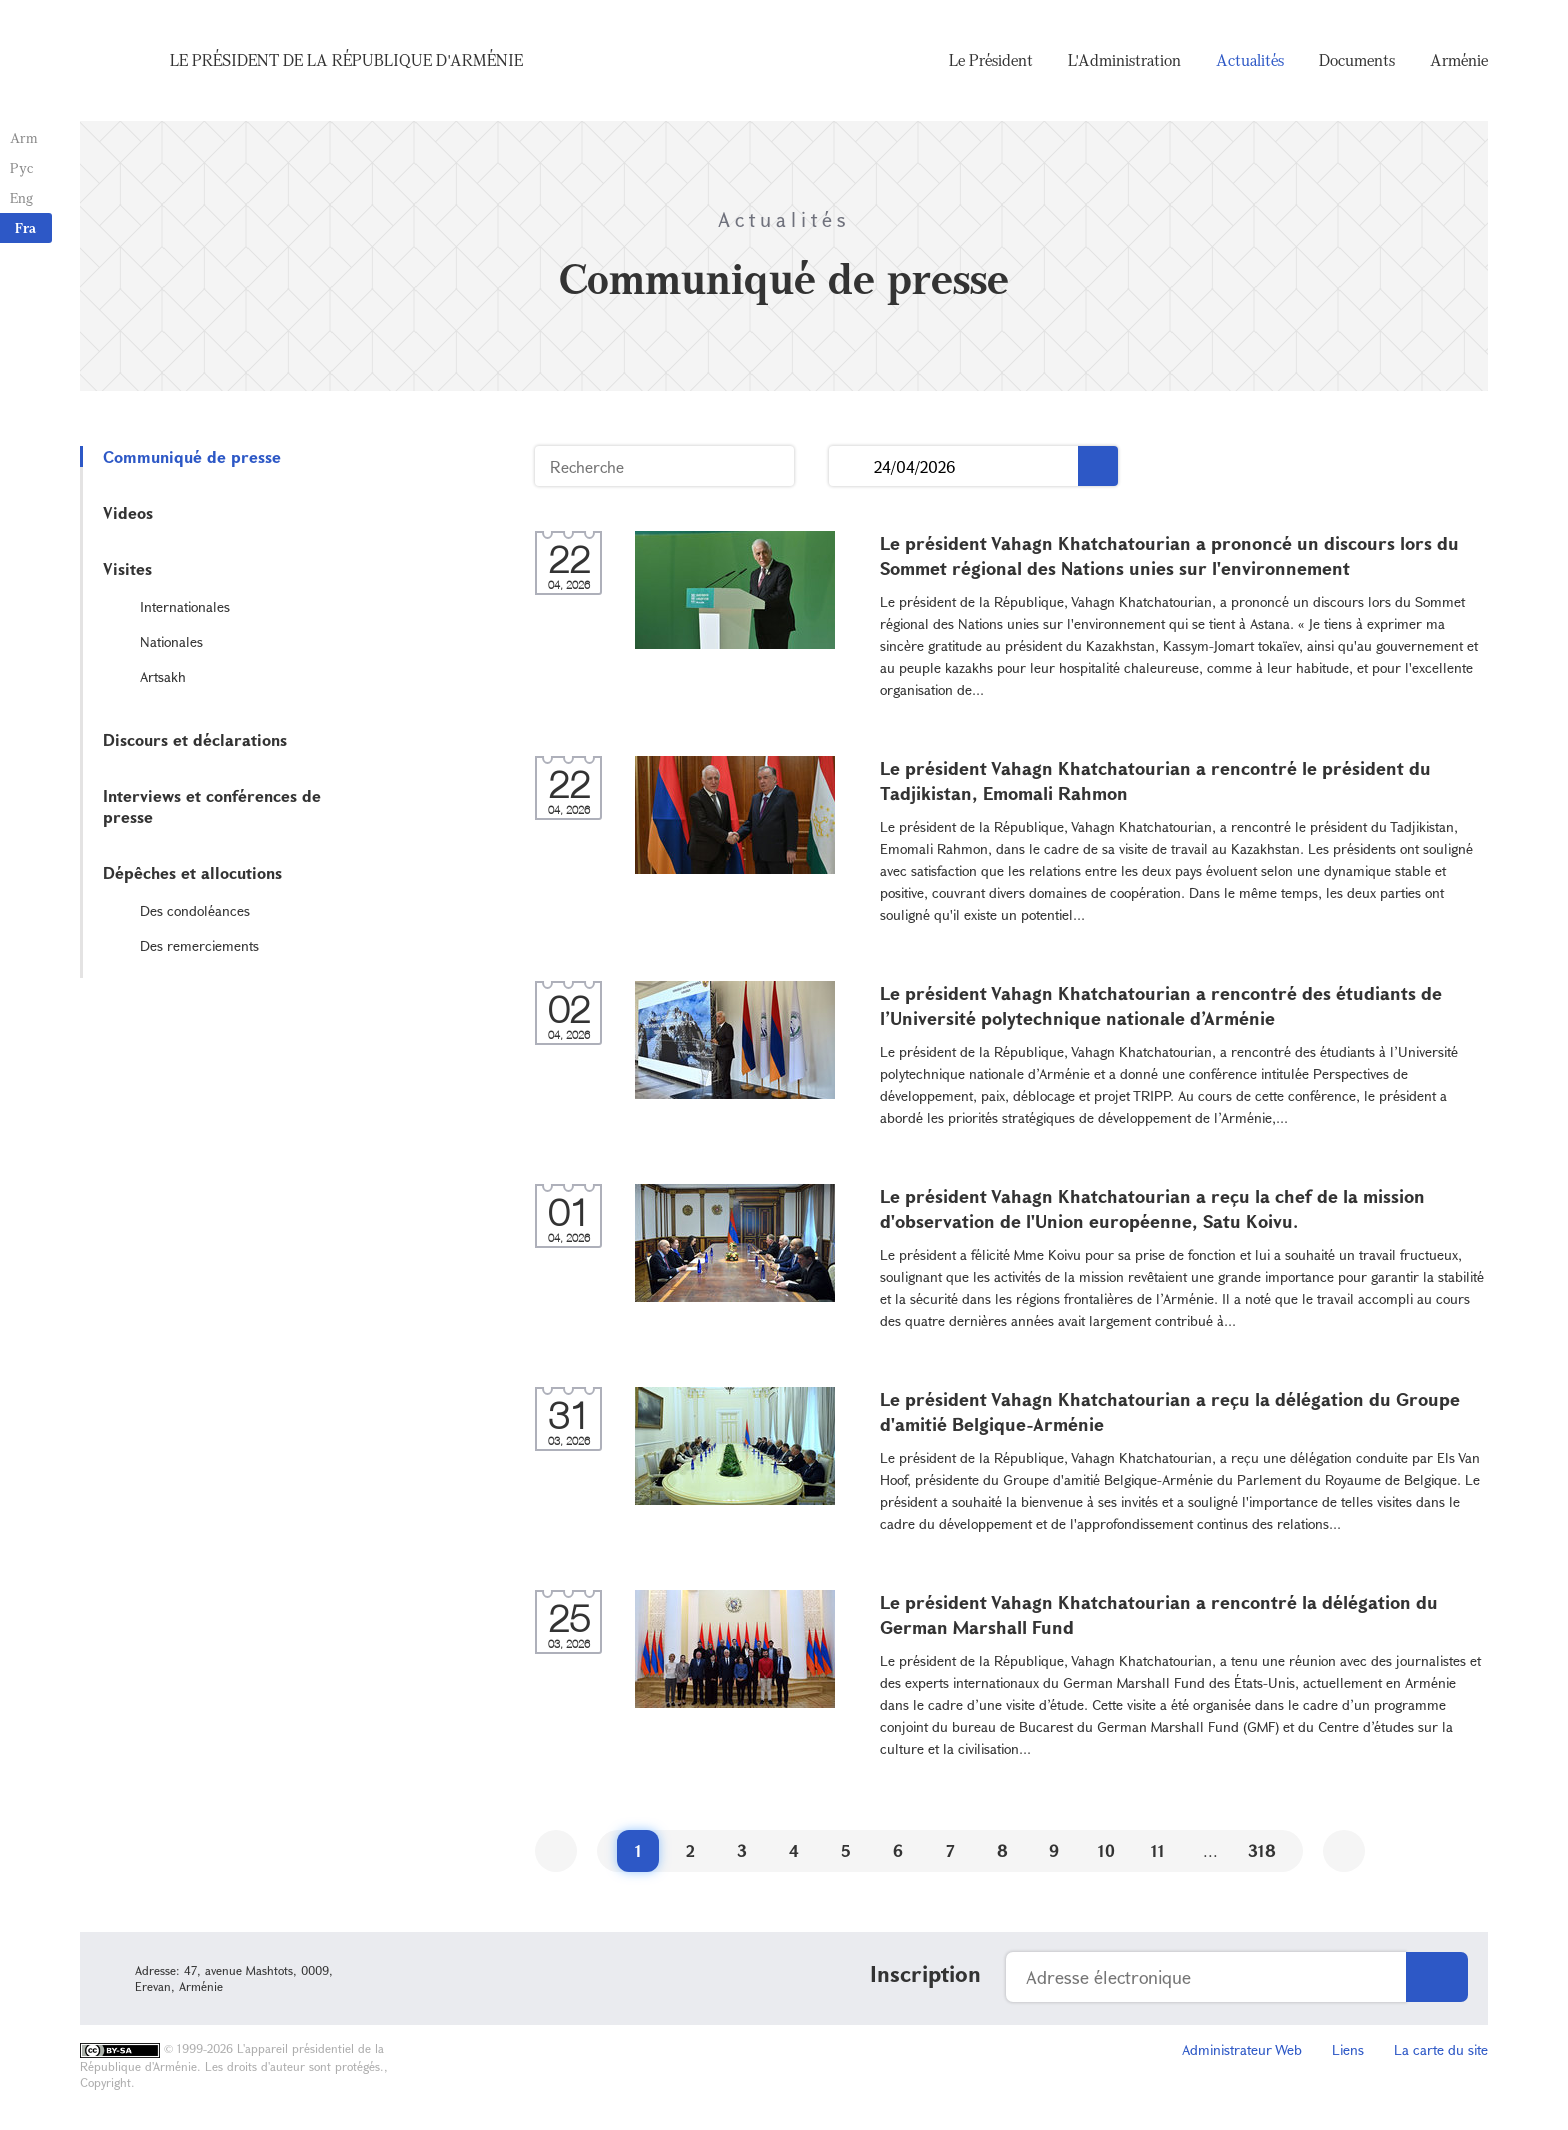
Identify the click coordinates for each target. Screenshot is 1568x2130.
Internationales (185, 606)
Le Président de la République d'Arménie (346, 60)
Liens (1348, 2049)
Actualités (1250, 60)
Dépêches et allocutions (192, 872)
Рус (21, 167)
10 (1106, 1850)
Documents (1357, 60)
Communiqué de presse (192, 456)
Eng (21, 197)
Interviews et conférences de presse (212, 806)
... (851, 466)
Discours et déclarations (195, 739)
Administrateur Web (1242, 2049)
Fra (25, 227)
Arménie (1459, 60)
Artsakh (163, 676)
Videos (128, 512)
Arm (24, 137)
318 (1262, 1850)
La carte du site (1441, 2049)
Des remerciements (199, 945)
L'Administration (1124, 60)
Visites (127, 568)
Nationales (171, 641)
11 (1158, 1850)
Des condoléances (195, 910)
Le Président (991, 60)
